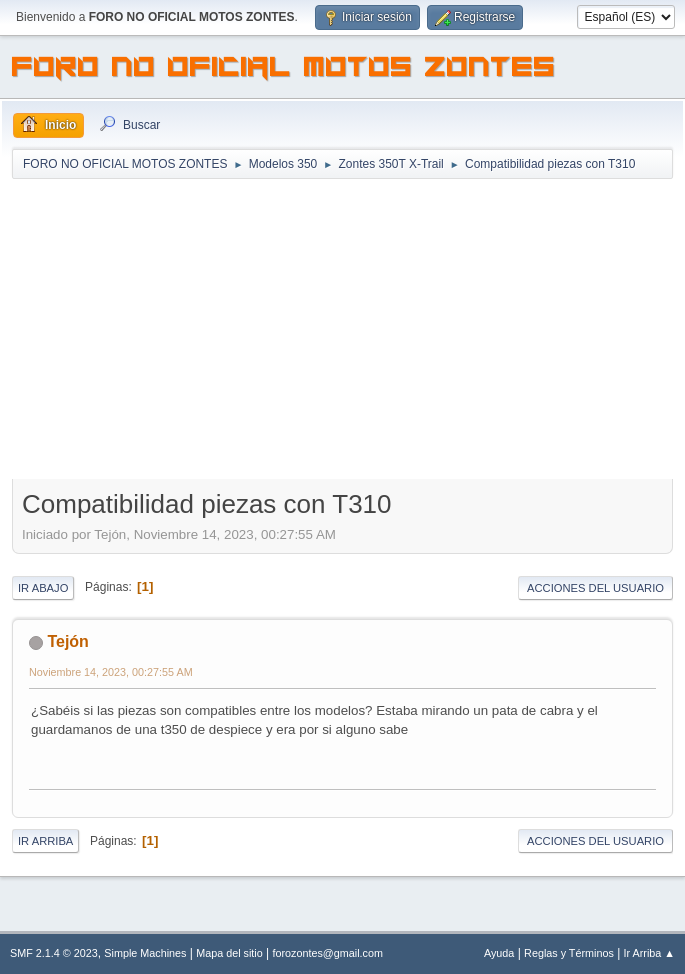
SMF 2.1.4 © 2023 (54, 953)
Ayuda (499, 953)
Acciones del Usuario (595, 588)
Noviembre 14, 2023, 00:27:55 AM (111, 672)
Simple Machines (145, 953)
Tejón (67, 641)
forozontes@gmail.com (328, 953)
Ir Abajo (43, 588)
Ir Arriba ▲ (649, 953)
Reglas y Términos (569, 953)
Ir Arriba (45, 841)
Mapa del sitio (229, 953)
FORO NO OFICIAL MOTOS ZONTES (284, 70)
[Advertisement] (342, 331)
